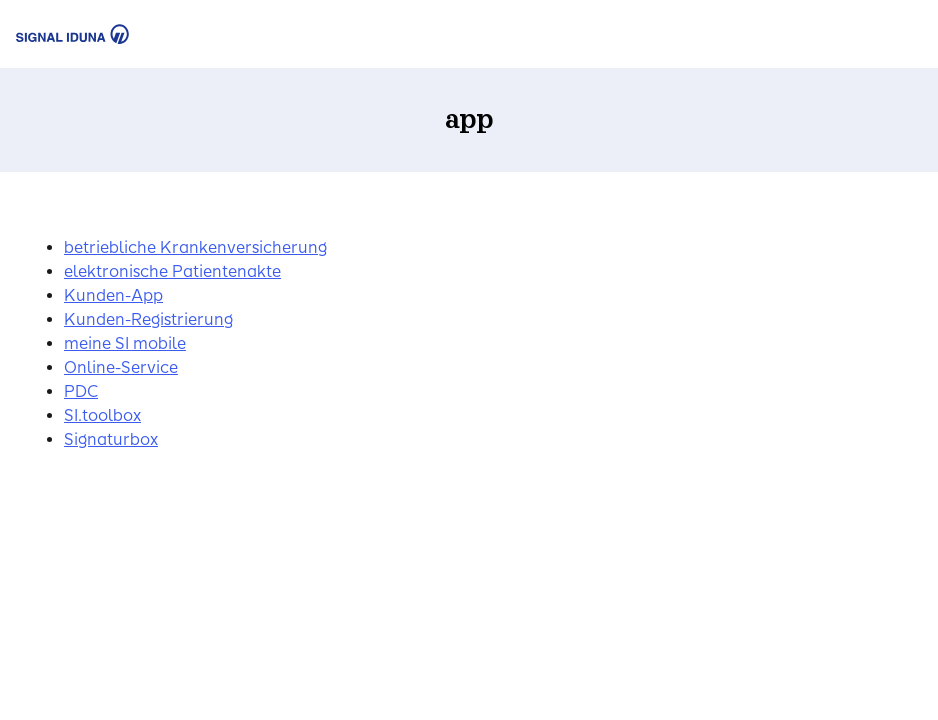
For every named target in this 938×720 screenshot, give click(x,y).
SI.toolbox (102, 415)
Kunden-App (113, 295)
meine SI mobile (125, 343)
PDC (81, 391)
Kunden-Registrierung (148, 319)
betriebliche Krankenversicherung (195, 247)
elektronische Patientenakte (172, 271)
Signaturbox (111, 439)
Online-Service (121, 367)
